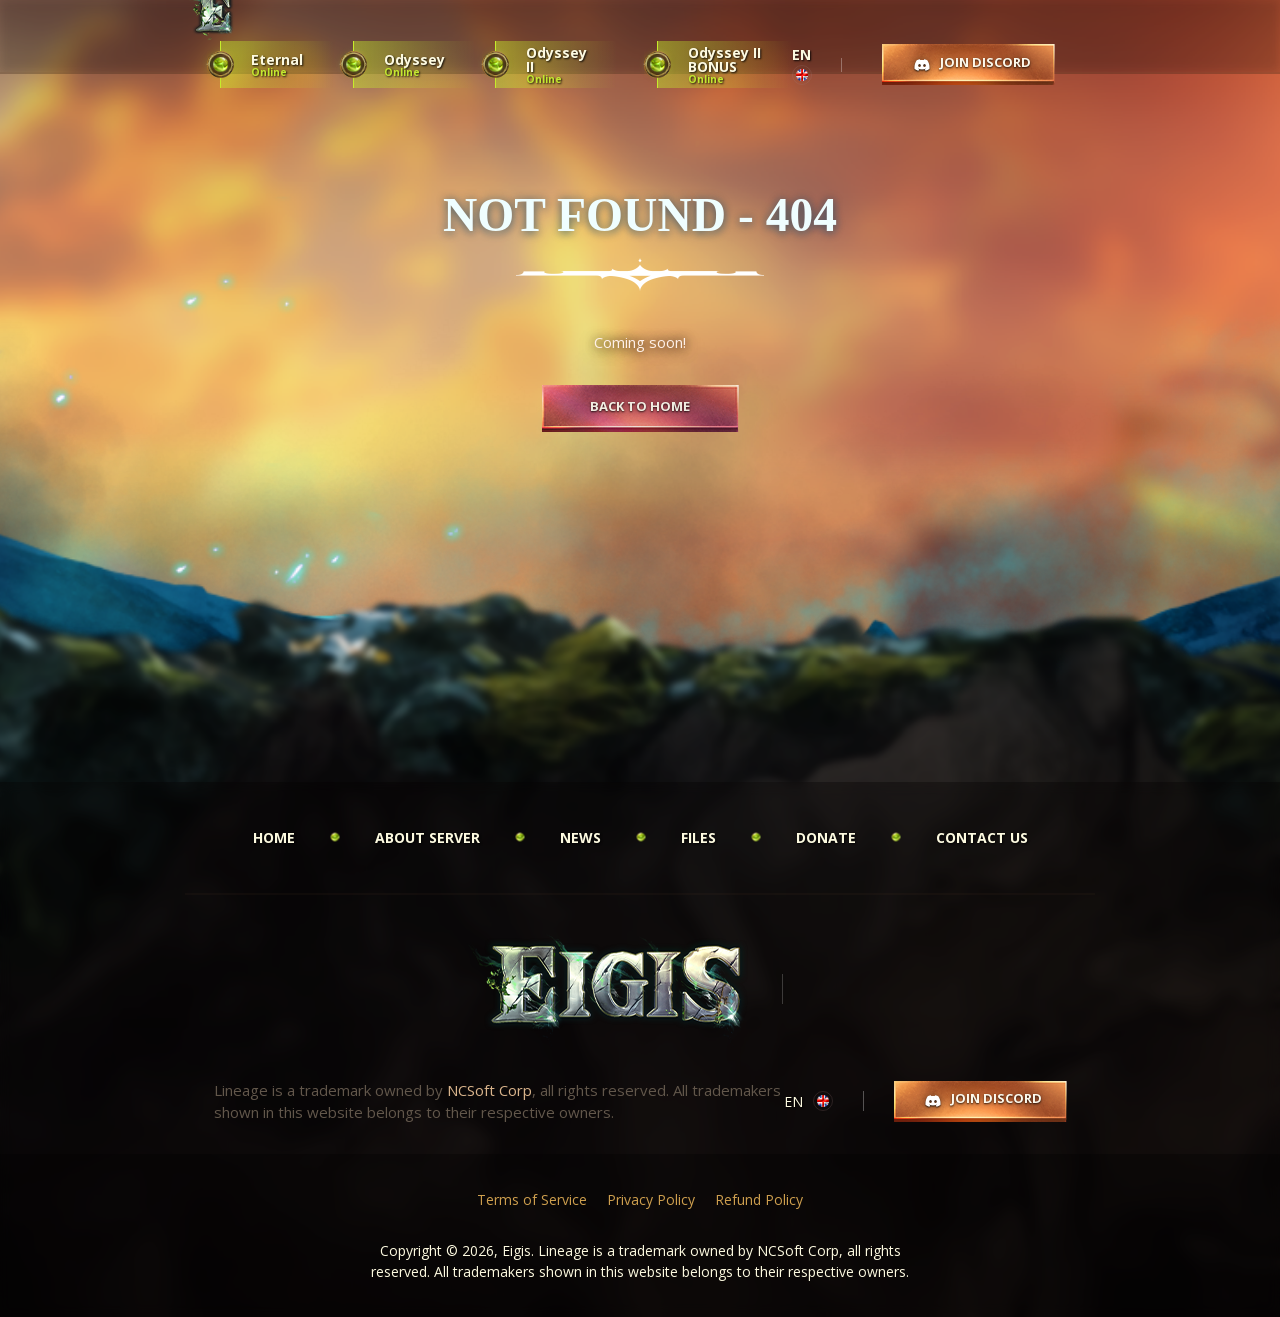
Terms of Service (532, 1199)
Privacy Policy (651, 1199)
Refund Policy (759, 1199)
